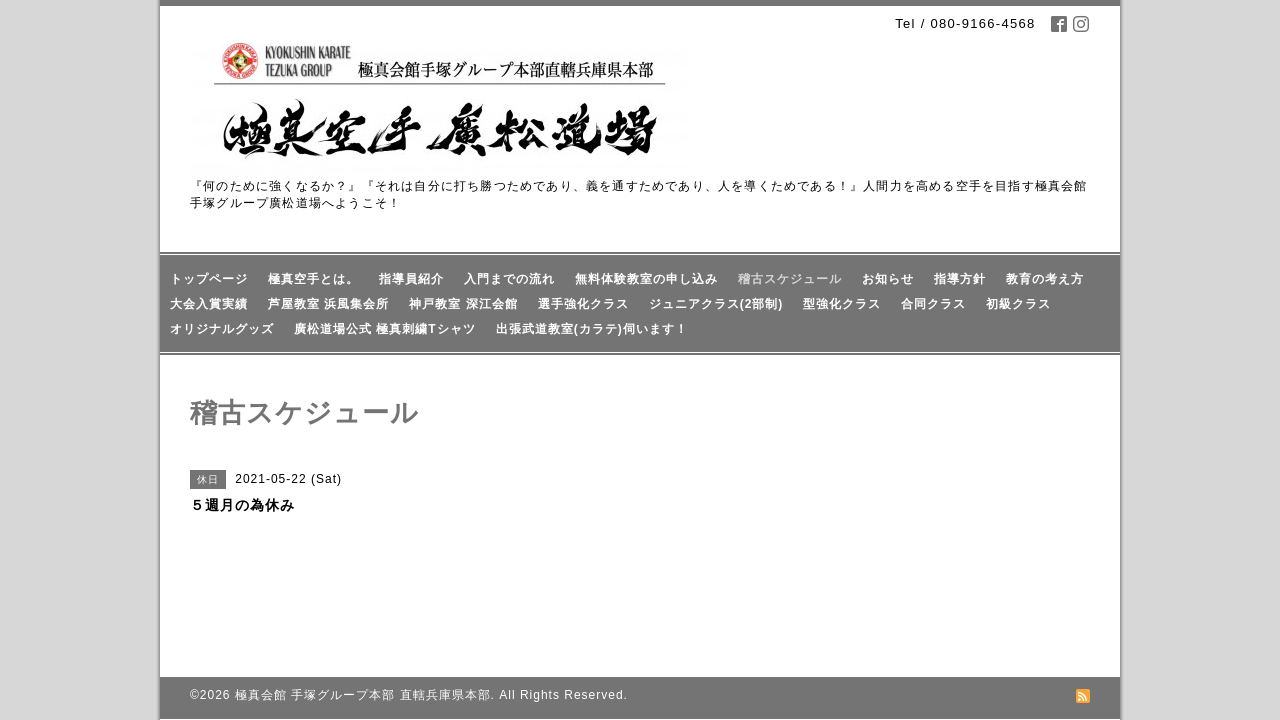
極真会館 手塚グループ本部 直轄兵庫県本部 (363, 630)
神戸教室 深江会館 (463, 304)
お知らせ (888, 279)
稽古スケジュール (790, 279)
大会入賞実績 (209, 304)
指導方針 (960, 279)
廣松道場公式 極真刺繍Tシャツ (385, 329)
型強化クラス (842, 304)
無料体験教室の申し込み (646, 279)
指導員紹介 (411, 279)
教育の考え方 (1045, 279)
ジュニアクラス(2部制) (716, 304)
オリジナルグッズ (222, 329)
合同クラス (933, 304)
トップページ (209, 279)
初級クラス (1018, 304)
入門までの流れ (509, 279)
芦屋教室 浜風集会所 (328, 304)
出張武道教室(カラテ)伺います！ (592, 329)
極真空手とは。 (313, 279)
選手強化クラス (583, 304)
